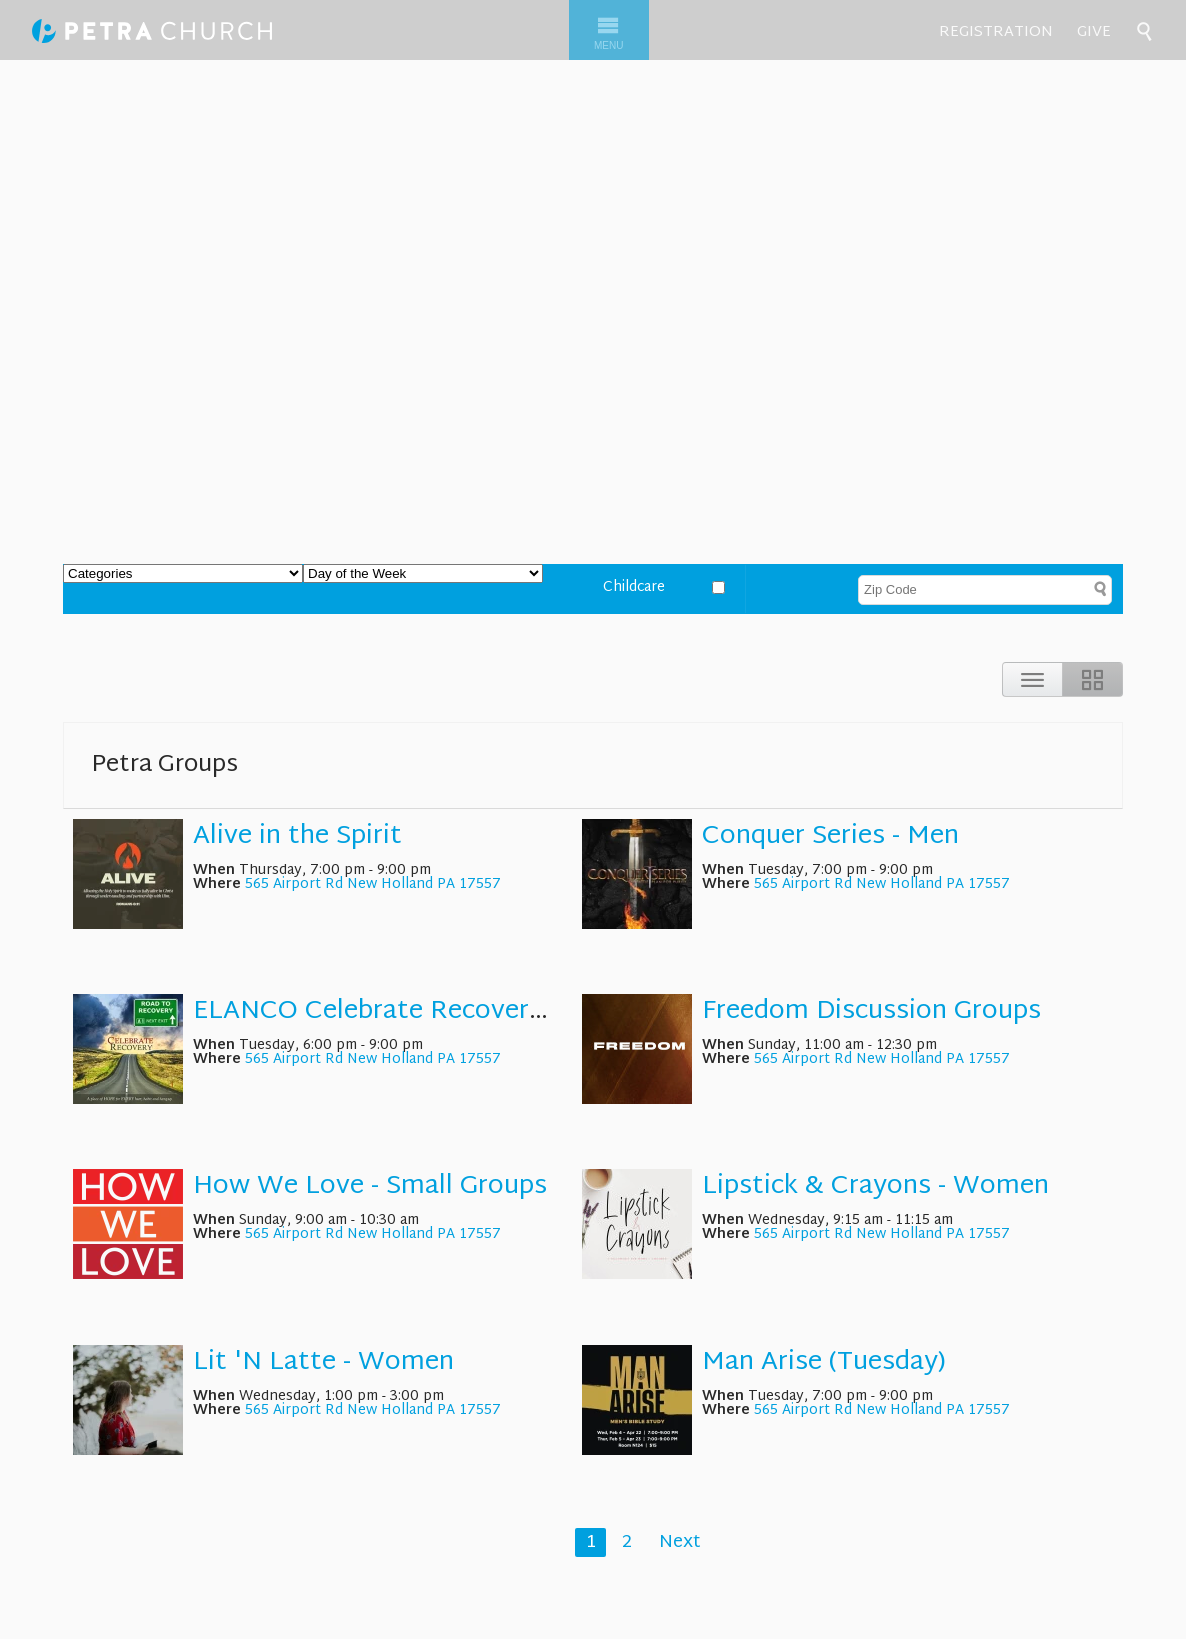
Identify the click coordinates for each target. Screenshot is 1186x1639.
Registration (996, 32)
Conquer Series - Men (830, 837)
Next (680, 1542)
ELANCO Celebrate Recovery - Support (428, 1012)
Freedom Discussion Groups (871, 1012)
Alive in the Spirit (297, 837)
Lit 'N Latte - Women (323, 1363)
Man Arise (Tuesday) (824, 1363)
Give (1094, 32)
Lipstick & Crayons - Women (875, 1187)
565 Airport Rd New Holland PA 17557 (373, 884)
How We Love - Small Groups (370, 1187)
